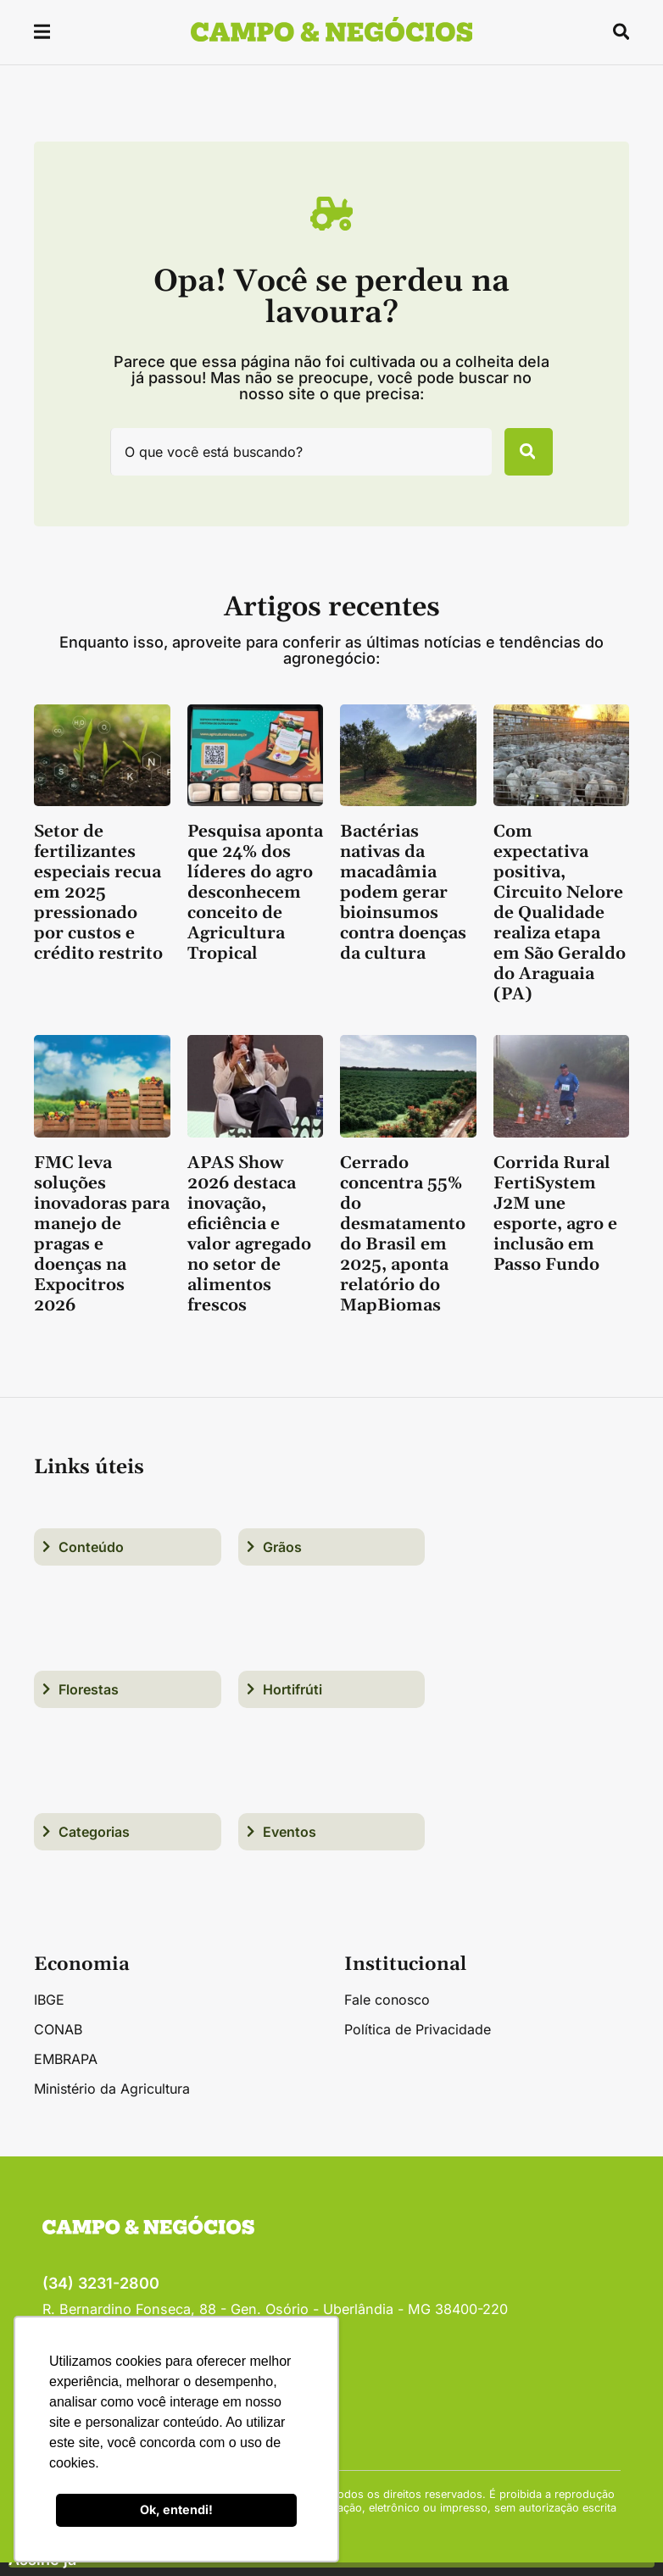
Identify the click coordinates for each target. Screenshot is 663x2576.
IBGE (49, 2013)
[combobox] (291, 458)
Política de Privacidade (417, 2042)
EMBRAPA (66, 2072)
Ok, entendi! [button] (176, 2509)
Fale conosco (387, 2013)
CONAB (58, 2042)
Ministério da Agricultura (112, 2102)
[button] (43, 34)
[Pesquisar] (519, 458)
